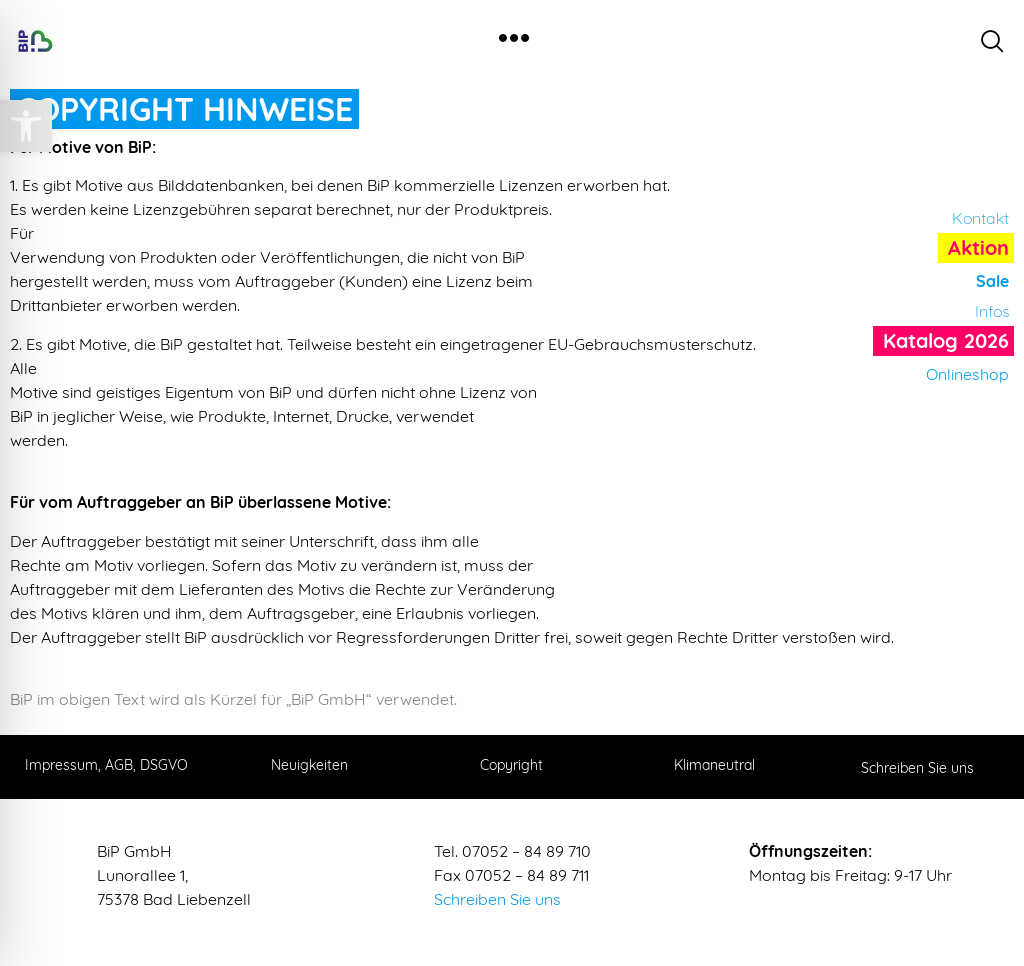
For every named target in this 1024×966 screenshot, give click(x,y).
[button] (26, 126)
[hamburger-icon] (513, 40)
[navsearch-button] (992, 41)
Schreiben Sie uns (497, 899)
